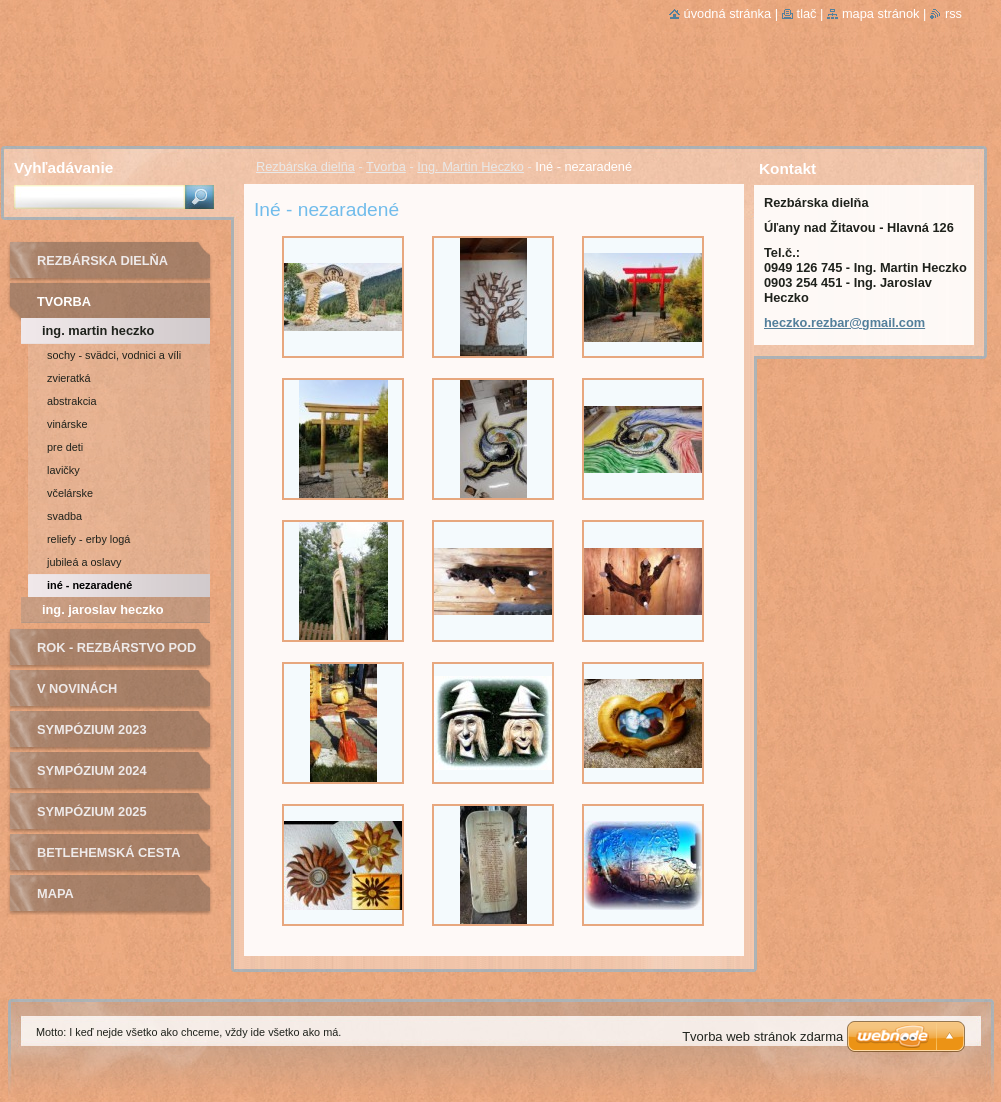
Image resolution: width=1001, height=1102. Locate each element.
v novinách (77, 688)
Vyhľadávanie (63, 167)
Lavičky (63, 470)
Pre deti (65, 447)
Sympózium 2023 (92, 729)
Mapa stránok (881, 13)
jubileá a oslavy (84, 562)
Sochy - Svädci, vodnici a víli (114, 355)
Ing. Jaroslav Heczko (103, 609)
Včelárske (70, 493)
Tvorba (386, 166)
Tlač (807, 13)
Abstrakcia (72, 401)
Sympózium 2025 (92, 811)
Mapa (55, 893)
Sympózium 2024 (92, 770)
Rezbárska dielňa (305, 166)
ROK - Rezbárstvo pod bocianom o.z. (116, 654)
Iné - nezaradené (89, 585)
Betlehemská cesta (108, 852)
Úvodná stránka (728, 13)
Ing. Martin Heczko (470, 166)
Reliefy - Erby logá (88, 539)
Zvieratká (69, 378)
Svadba (64, 516)
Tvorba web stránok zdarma (762, 1036)
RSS (953, 13)
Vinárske (67, 424)
